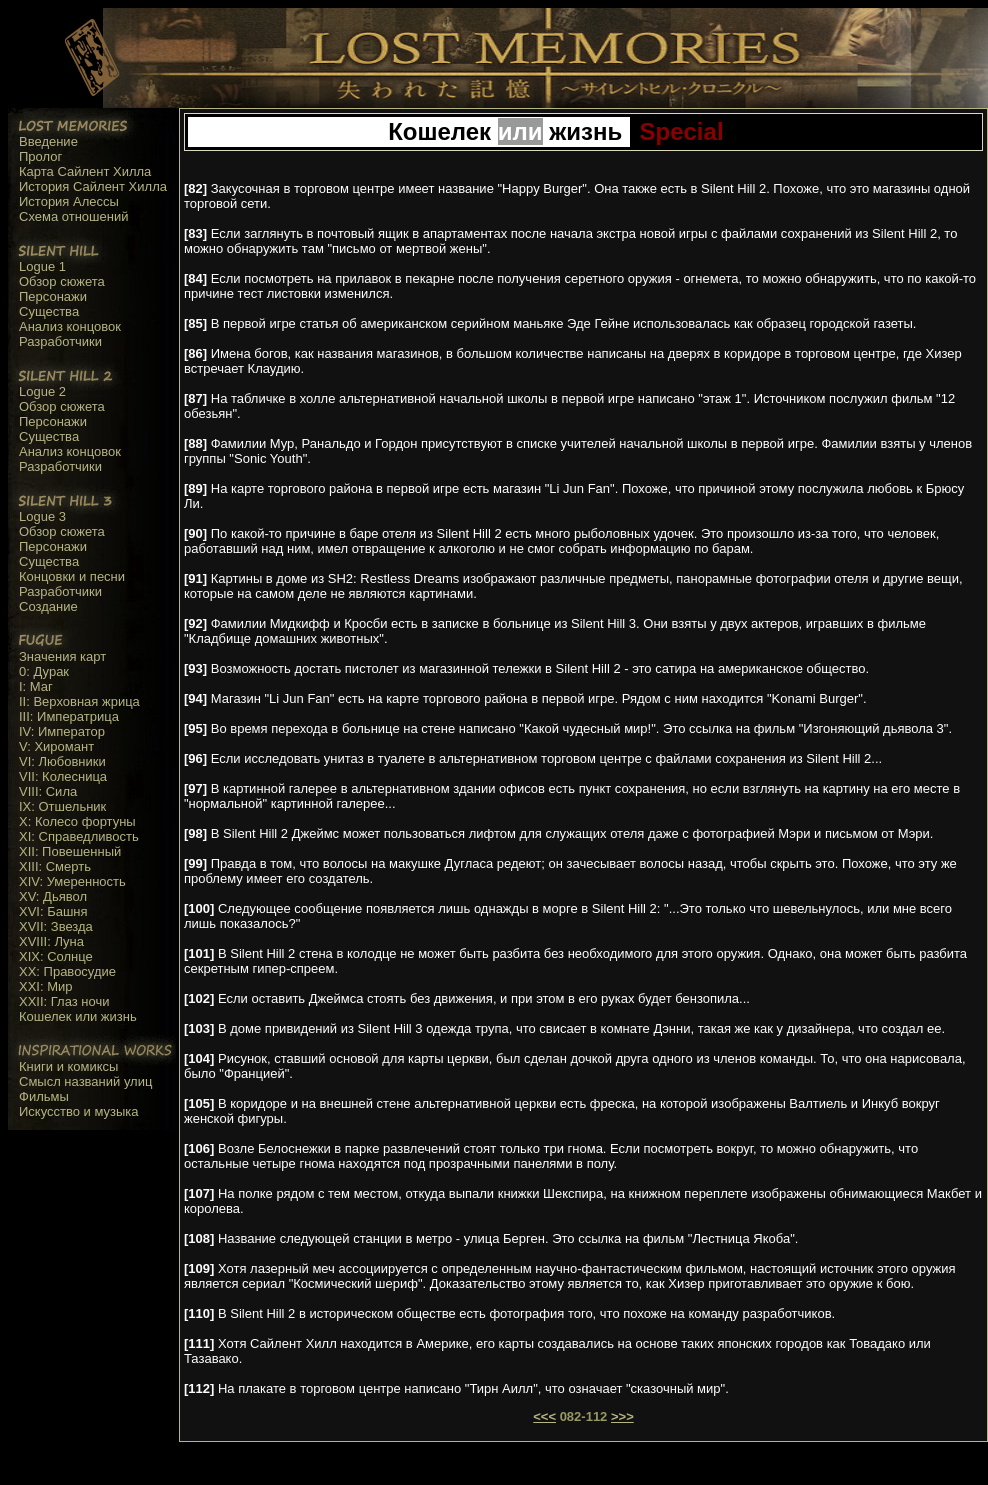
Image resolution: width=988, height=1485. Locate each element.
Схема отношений (73, 216)
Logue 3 (42, 516)
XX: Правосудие (67, 971)
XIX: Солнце (56, 956)
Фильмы (44, 1096)
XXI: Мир (46, 986)
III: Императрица (69, 716)
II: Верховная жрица (79, 701)
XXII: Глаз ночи (64, 1001)
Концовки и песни (72, 576)
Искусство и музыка (79, 1111)
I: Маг (36, 686)
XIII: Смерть (55, 866)
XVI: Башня (53, 911)
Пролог (40, 156)
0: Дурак (44, 671)
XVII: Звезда (56, 926)
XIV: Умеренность (72, 881)
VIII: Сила (48, 791)
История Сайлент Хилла (93, 186)
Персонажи (53, 296)
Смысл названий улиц (85, 1081)
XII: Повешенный (70, 851)
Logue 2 (42, 391)
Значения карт (62, 656)
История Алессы (69, 201)
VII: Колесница (63, 776)
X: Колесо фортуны (77, 821)
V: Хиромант (56, 746)
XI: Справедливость (79, 836)
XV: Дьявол (53, 896)
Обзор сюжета (62, 281)
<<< (544, 1416)
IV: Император (62, 731)
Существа (49, 311)
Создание (48, 606)
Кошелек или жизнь (78, 1016)
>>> (622, 1416)
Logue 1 (42, 266)
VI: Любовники (62, 761)
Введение (48, 141)
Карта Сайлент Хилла (85, 171)
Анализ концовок (70, 326)
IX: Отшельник (62, 806)
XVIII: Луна (51, 941)
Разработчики (60, 341)
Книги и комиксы (68, 1066)
